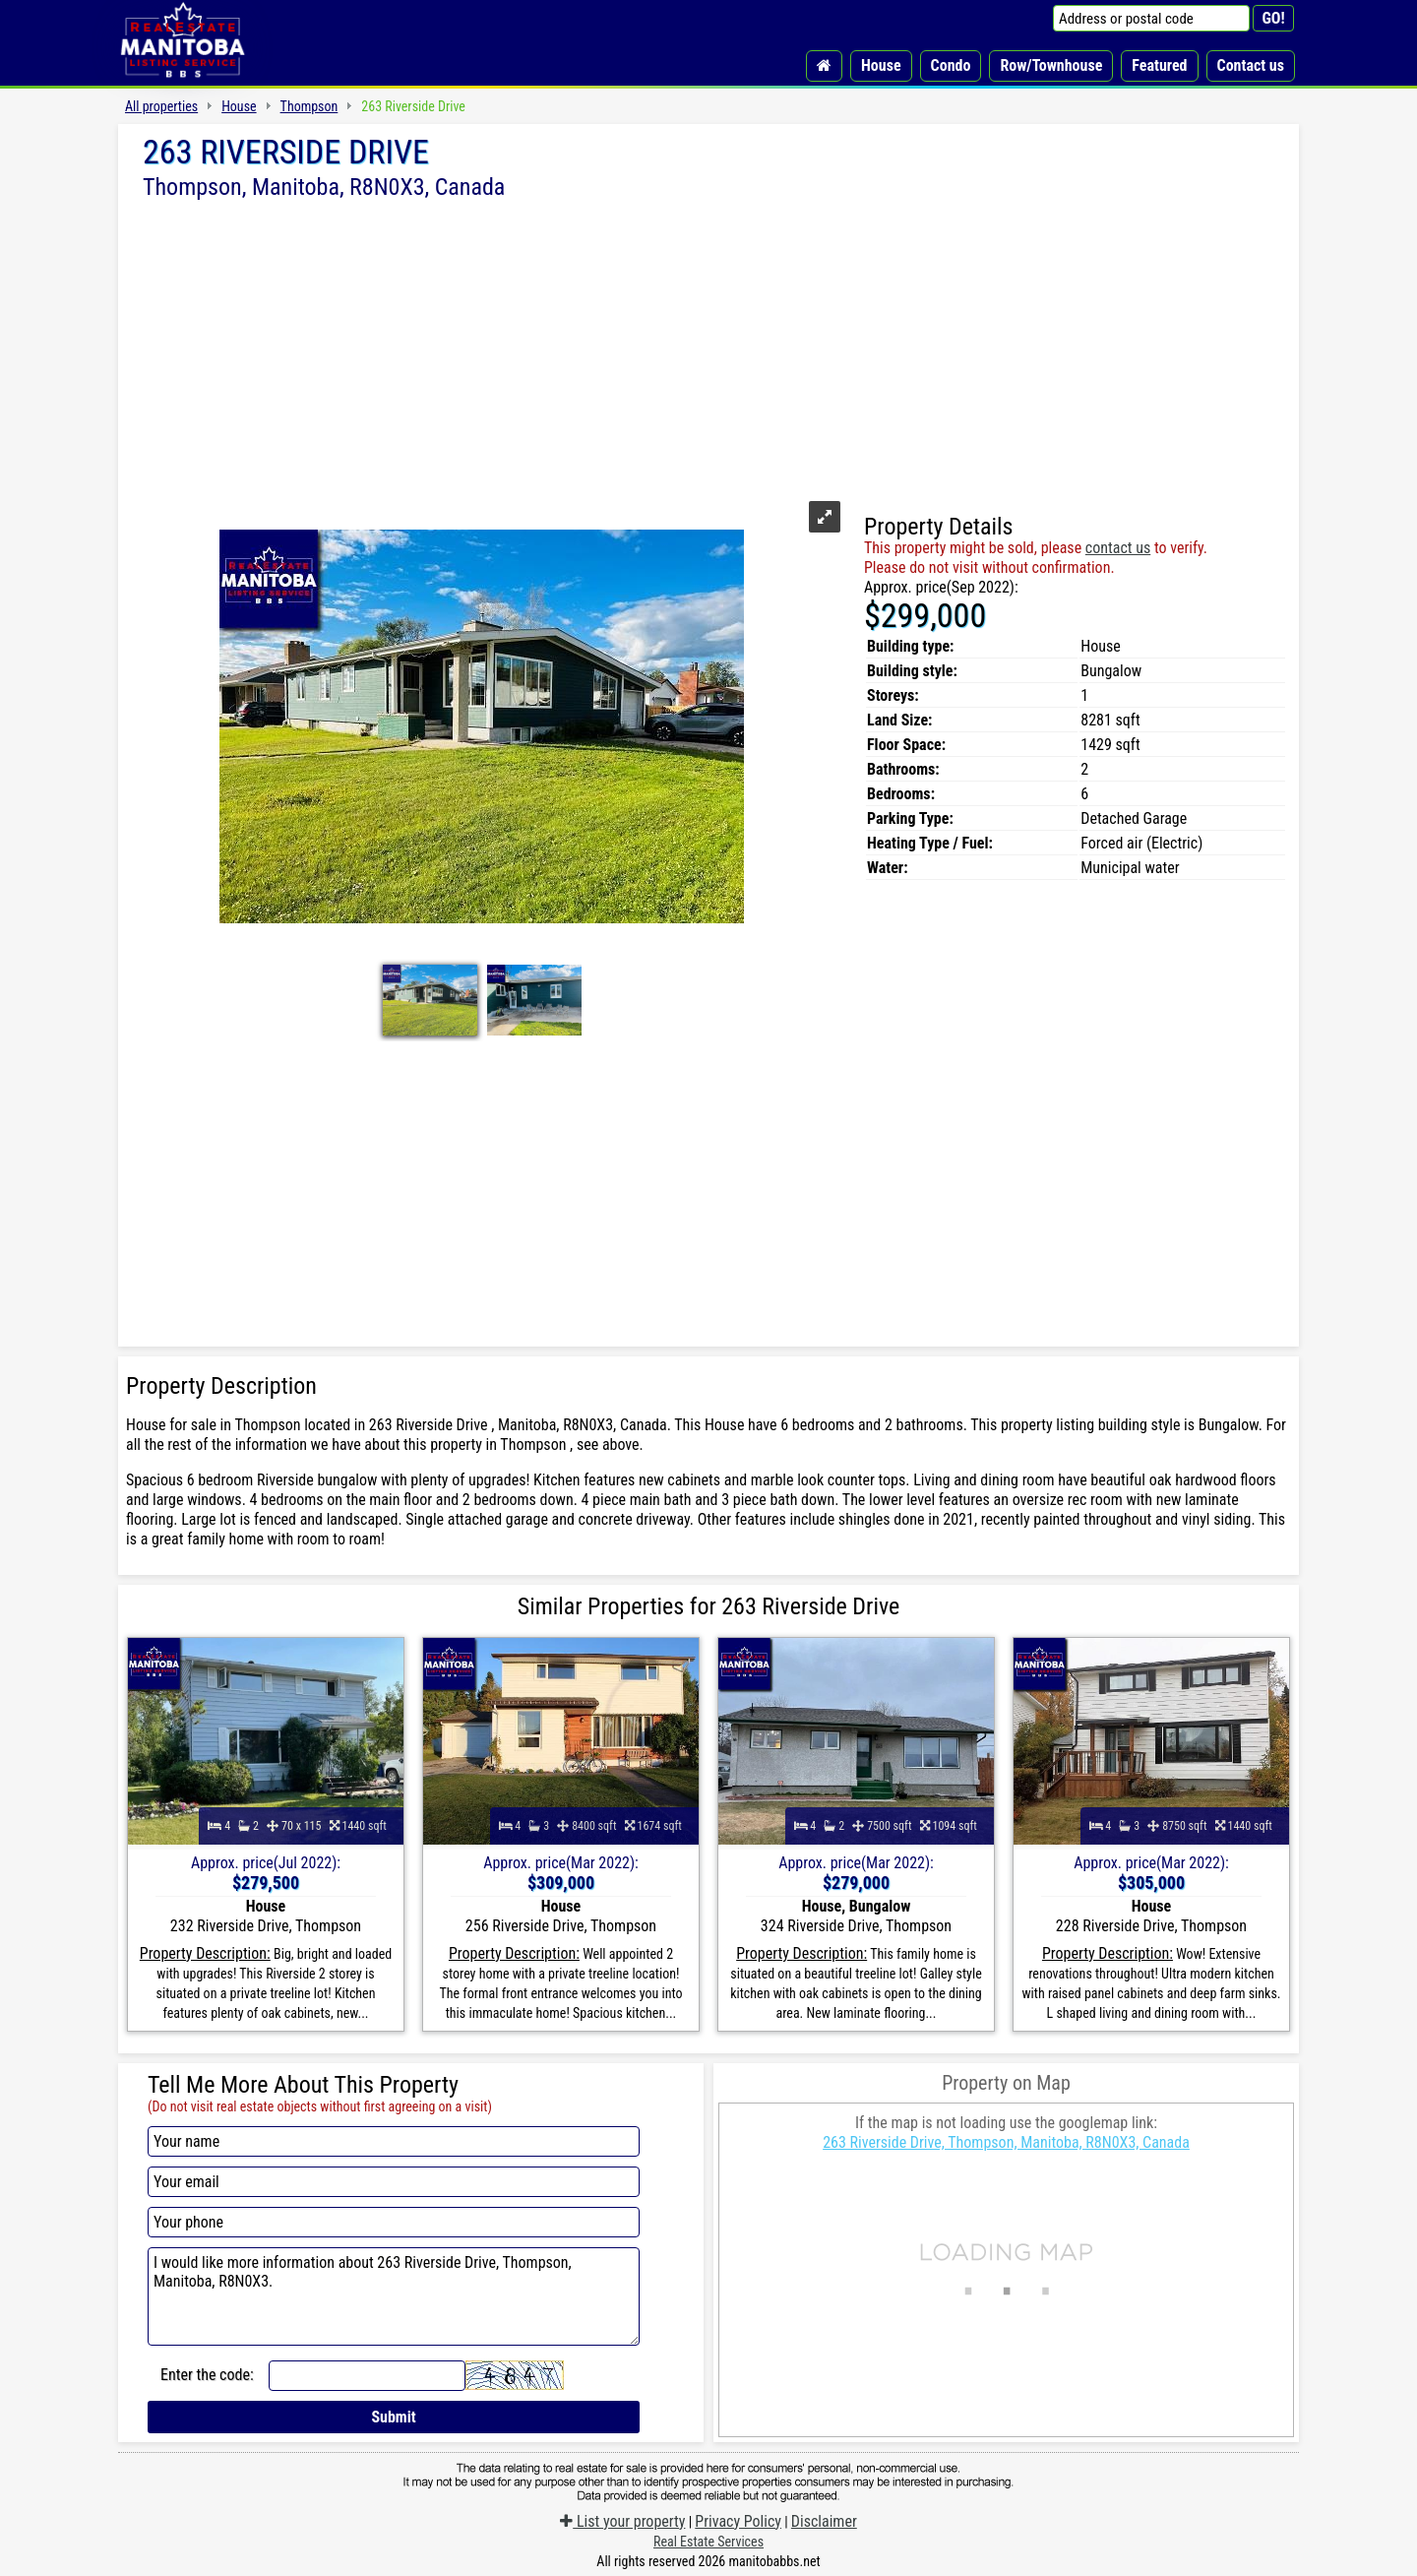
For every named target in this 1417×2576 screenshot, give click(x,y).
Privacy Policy (738, 2521)
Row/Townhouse (1051, 65)
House (881, 65)
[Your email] (394, 2182)
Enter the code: (207, 2374)
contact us (1117, 547)
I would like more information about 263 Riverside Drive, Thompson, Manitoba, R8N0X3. (394, 2296)
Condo (951, 65)
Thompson (309, 106)
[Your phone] (394, 2222)
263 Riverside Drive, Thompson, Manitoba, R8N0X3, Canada (1006, 2142)
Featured (1159, 65)
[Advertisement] (708, 347)
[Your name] (394, 2141)
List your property (622, 2521)
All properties (161, 106)
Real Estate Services (708, 2541)
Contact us (1250, 65)
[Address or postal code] (1151, 18)
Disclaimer (824, 2521)
